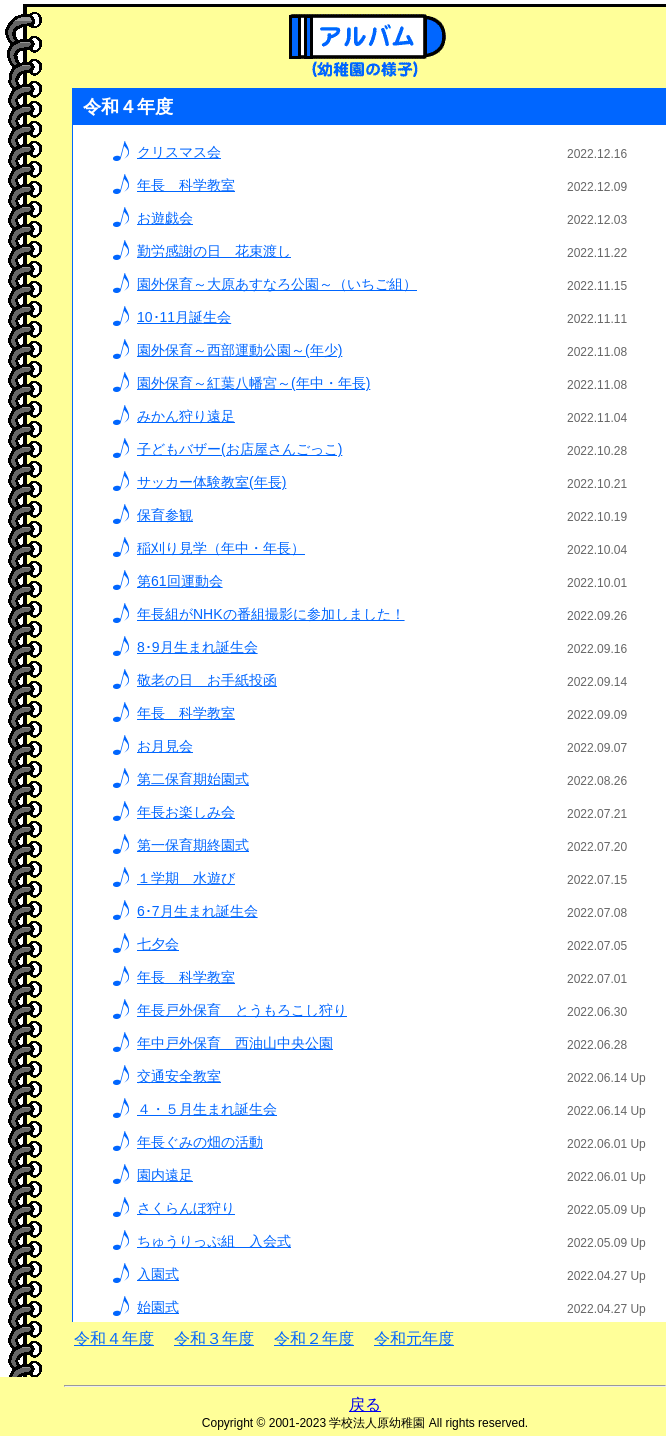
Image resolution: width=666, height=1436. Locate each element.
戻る (365, 1404)
